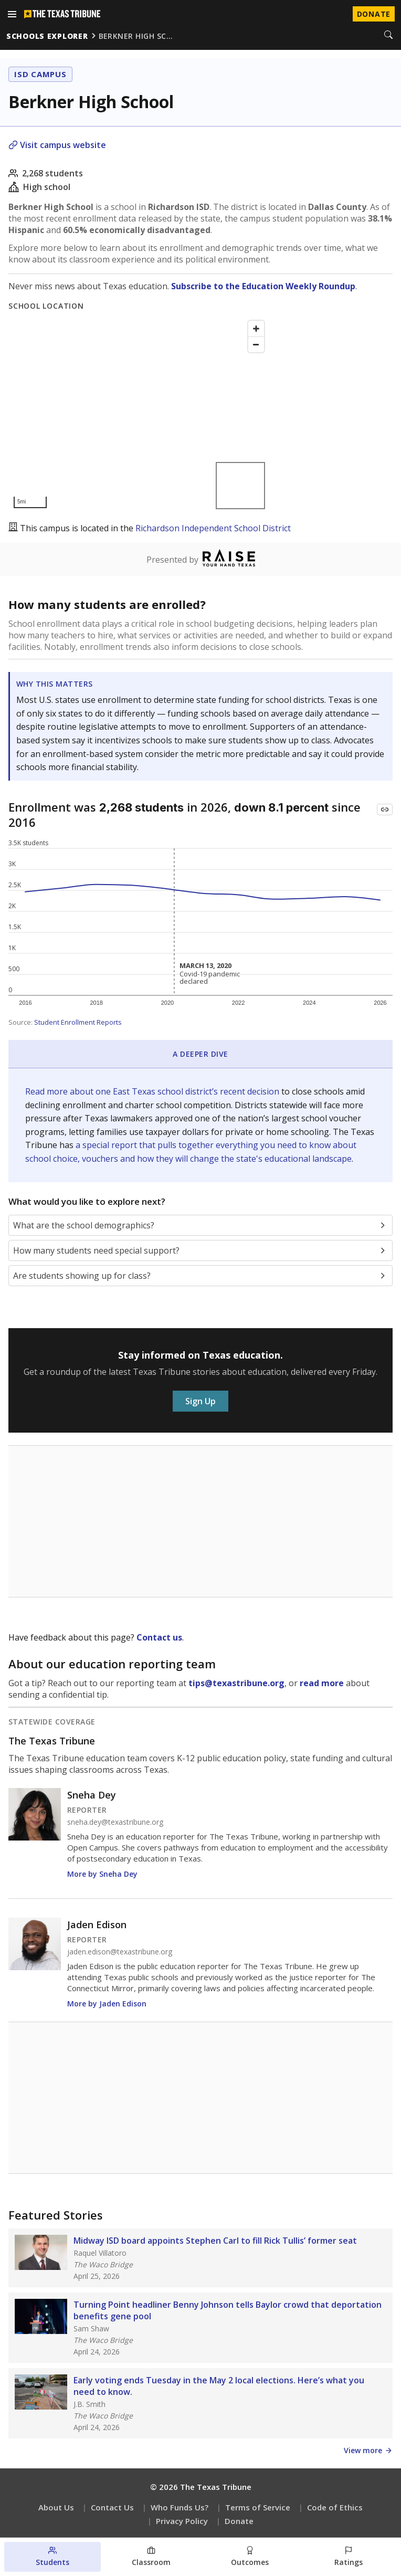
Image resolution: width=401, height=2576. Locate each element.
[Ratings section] (348, 2557)
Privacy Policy (182, 2521)
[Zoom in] (256, 329)
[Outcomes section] (250, 2557)
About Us (56, 2507)
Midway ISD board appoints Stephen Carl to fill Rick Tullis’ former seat (215, 2240)
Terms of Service (257, 2507)
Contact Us (112, 2507)
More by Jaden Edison (106, 2004)
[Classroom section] (151, 2557)
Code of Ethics (335, 2507)
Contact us (159, 1637)
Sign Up (200, 1401)
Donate (239, 2521)
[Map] (138, 414)
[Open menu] (12, 14)
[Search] (388, 35)
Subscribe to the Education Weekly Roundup (263, 286)
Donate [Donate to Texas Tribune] (374, 14)
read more (322, 1683)
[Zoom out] (256, 344)
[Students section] (52, 2557)
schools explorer (47, 36)
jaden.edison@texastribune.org (119, 1952)
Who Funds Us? (179, 2507)
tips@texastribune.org (236, 1683)
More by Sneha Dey (102, 1874)
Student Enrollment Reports (78, 1022)
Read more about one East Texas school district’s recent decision (153, 1091)
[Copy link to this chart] (385, 809)
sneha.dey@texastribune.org (115, 1822)
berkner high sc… (136, 36)
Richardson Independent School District (213, 528)
